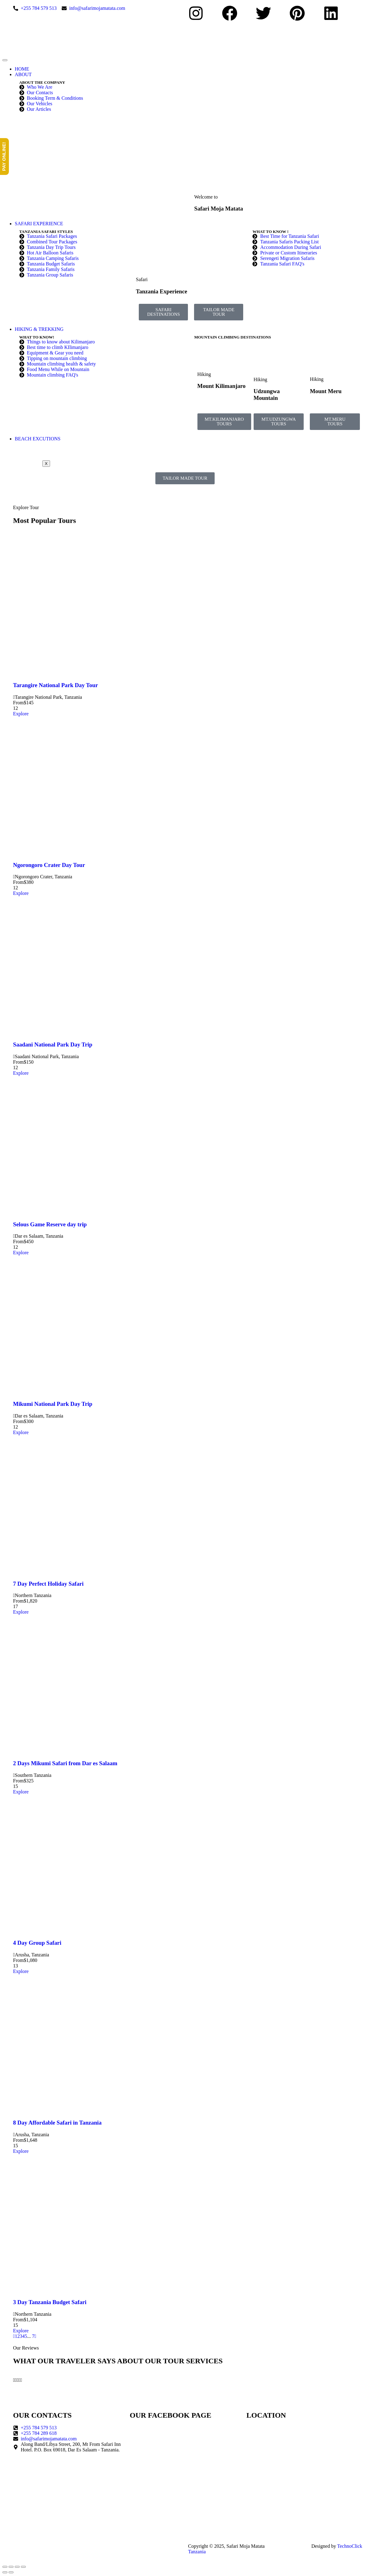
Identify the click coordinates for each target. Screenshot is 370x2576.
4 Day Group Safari (37, 1943)
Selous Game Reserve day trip (50, 1224)
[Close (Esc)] (23, 2567)
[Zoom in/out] (4, 2567)
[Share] (17, 2567)
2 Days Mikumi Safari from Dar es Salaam (65, 1763)
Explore (21, 713)
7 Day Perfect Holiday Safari (48, 1583)
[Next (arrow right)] (11, 2572)
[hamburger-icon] (4, 60)
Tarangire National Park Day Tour (55, 685)
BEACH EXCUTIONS (37, 438)
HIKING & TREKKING (39, 329)
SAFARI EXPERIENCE (39, 223)
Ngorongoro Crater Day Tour (49, 865)
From (18, 702)
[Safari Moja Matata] (301, 2448)
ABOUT (23, 74)
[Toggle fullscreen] (11, 2567)
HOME (22, 69)
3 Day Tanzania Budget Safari (50, 2302)
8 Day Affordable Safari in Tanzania (57, 2122)
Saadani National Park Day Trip (52, 1044)
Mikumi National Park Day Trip (52, 1404)
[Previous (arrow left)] (4, 2572)
